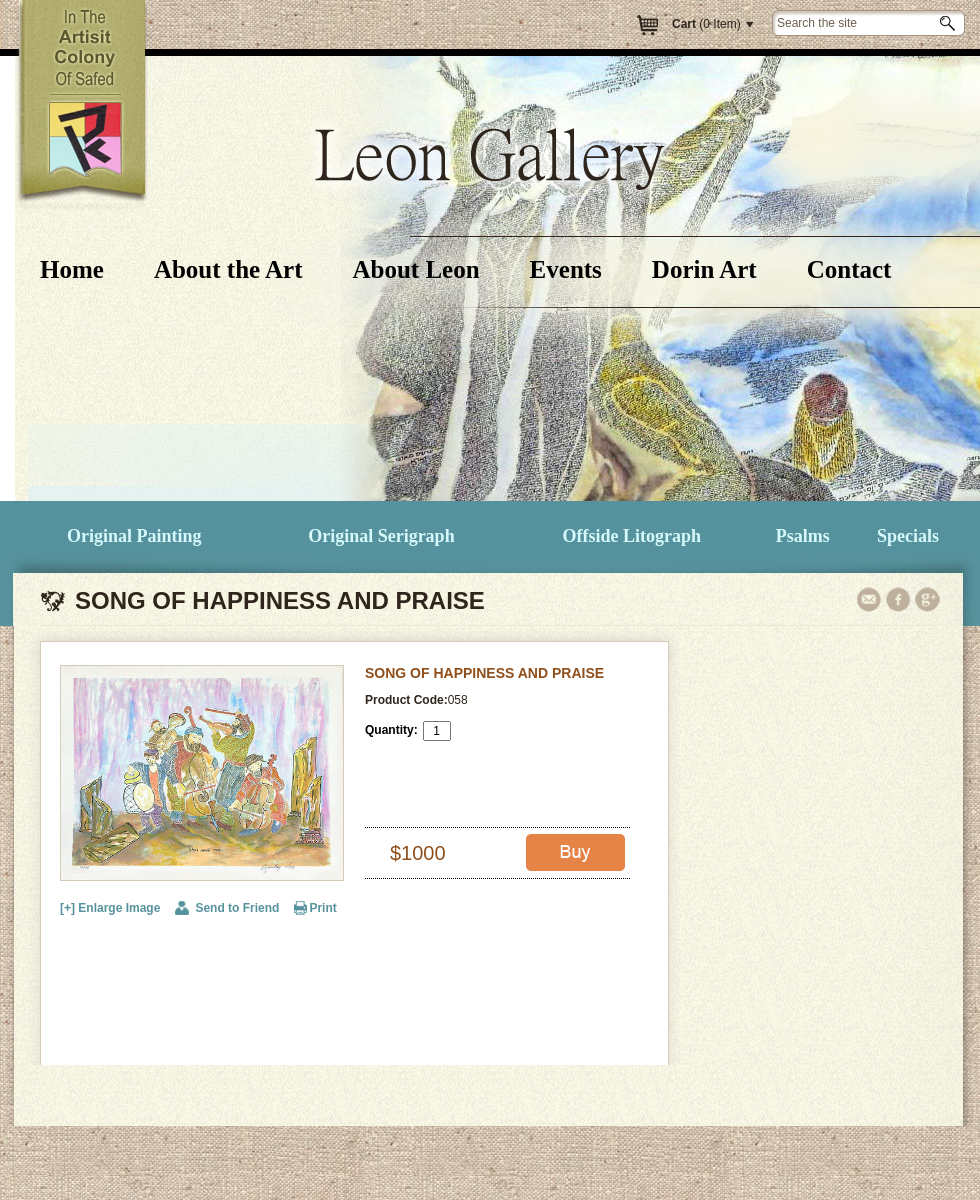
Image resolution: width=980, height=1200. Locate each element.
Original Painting (134, 536)
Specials (908, 536)
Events (566, 269)
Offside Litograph (632, 536)
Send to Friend (237, 908)
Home (72, 269)
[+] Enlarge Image (110, 908)
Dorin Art (704, 269)
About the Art (228, 269)
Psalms (803, 536)
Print (322, 908)
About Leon (415, 269)
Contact (849, 269)
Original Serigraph (381, 536)
